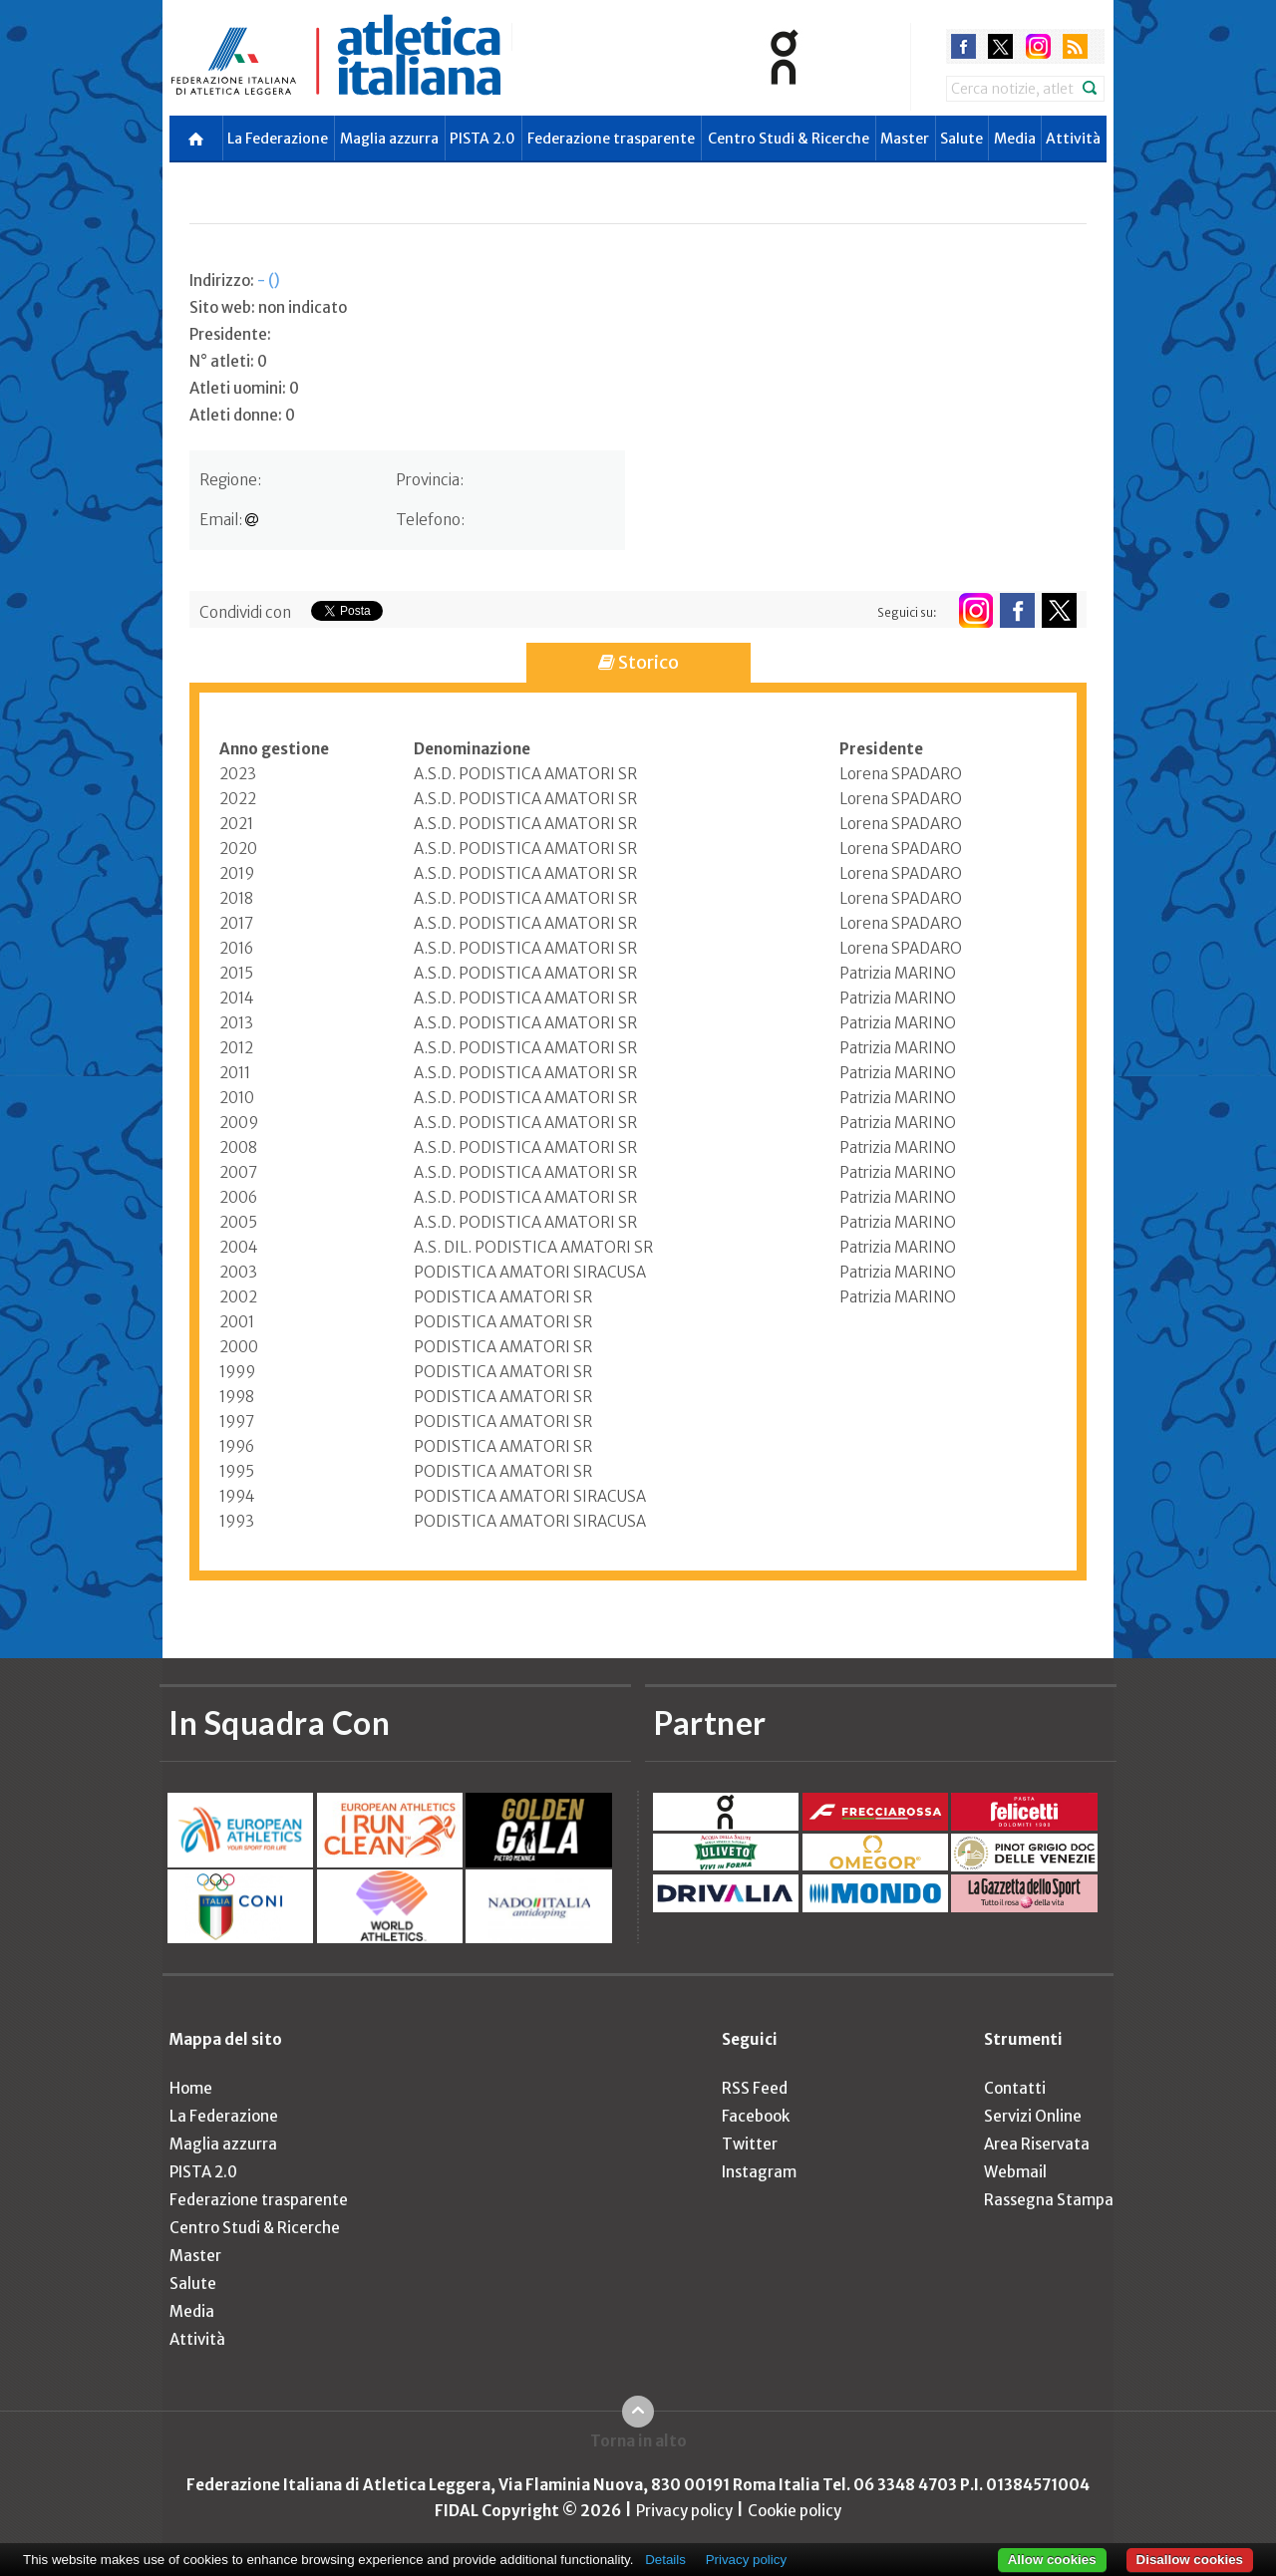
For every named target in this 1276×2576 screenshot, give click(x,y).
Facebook (756, 2116)
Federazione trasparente (611, 138)
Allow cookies (1052, 2559)
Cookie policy (794, 2510)
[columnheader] (316, 749)
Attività (1073, 138)
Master (904, 138)
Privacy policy (684, 2510)
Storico (638, 662)
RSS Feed (755, 2088)
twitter (1000, 46)
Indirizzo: (234, 280)
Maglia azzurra (389, 138)
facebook (963, 46)
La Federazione (277, 138)
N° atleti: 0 (228, 361)
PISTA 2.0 (482, 138)
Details (665, 2559)
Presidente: (230, 334)
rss (1075, 46)
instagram (1038, 46)
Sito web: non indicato (268, 307)
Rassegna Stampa (1049, 2199)
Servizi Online (1033, 2116)
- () (268, 280)
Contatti (1015, 2088)
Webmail (1015, 2171)
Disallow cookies (1189, 2559)
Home (190, 2088)
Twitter (750, 2144)
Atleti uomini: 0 (244, 388)
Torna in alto (638, 2441)
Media (1015, 138)
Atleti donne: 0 (242, 415)
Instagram (759, 2171)
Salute (961, 138)
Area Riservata (1037, 2144)
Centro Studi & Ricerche (788, 138)
